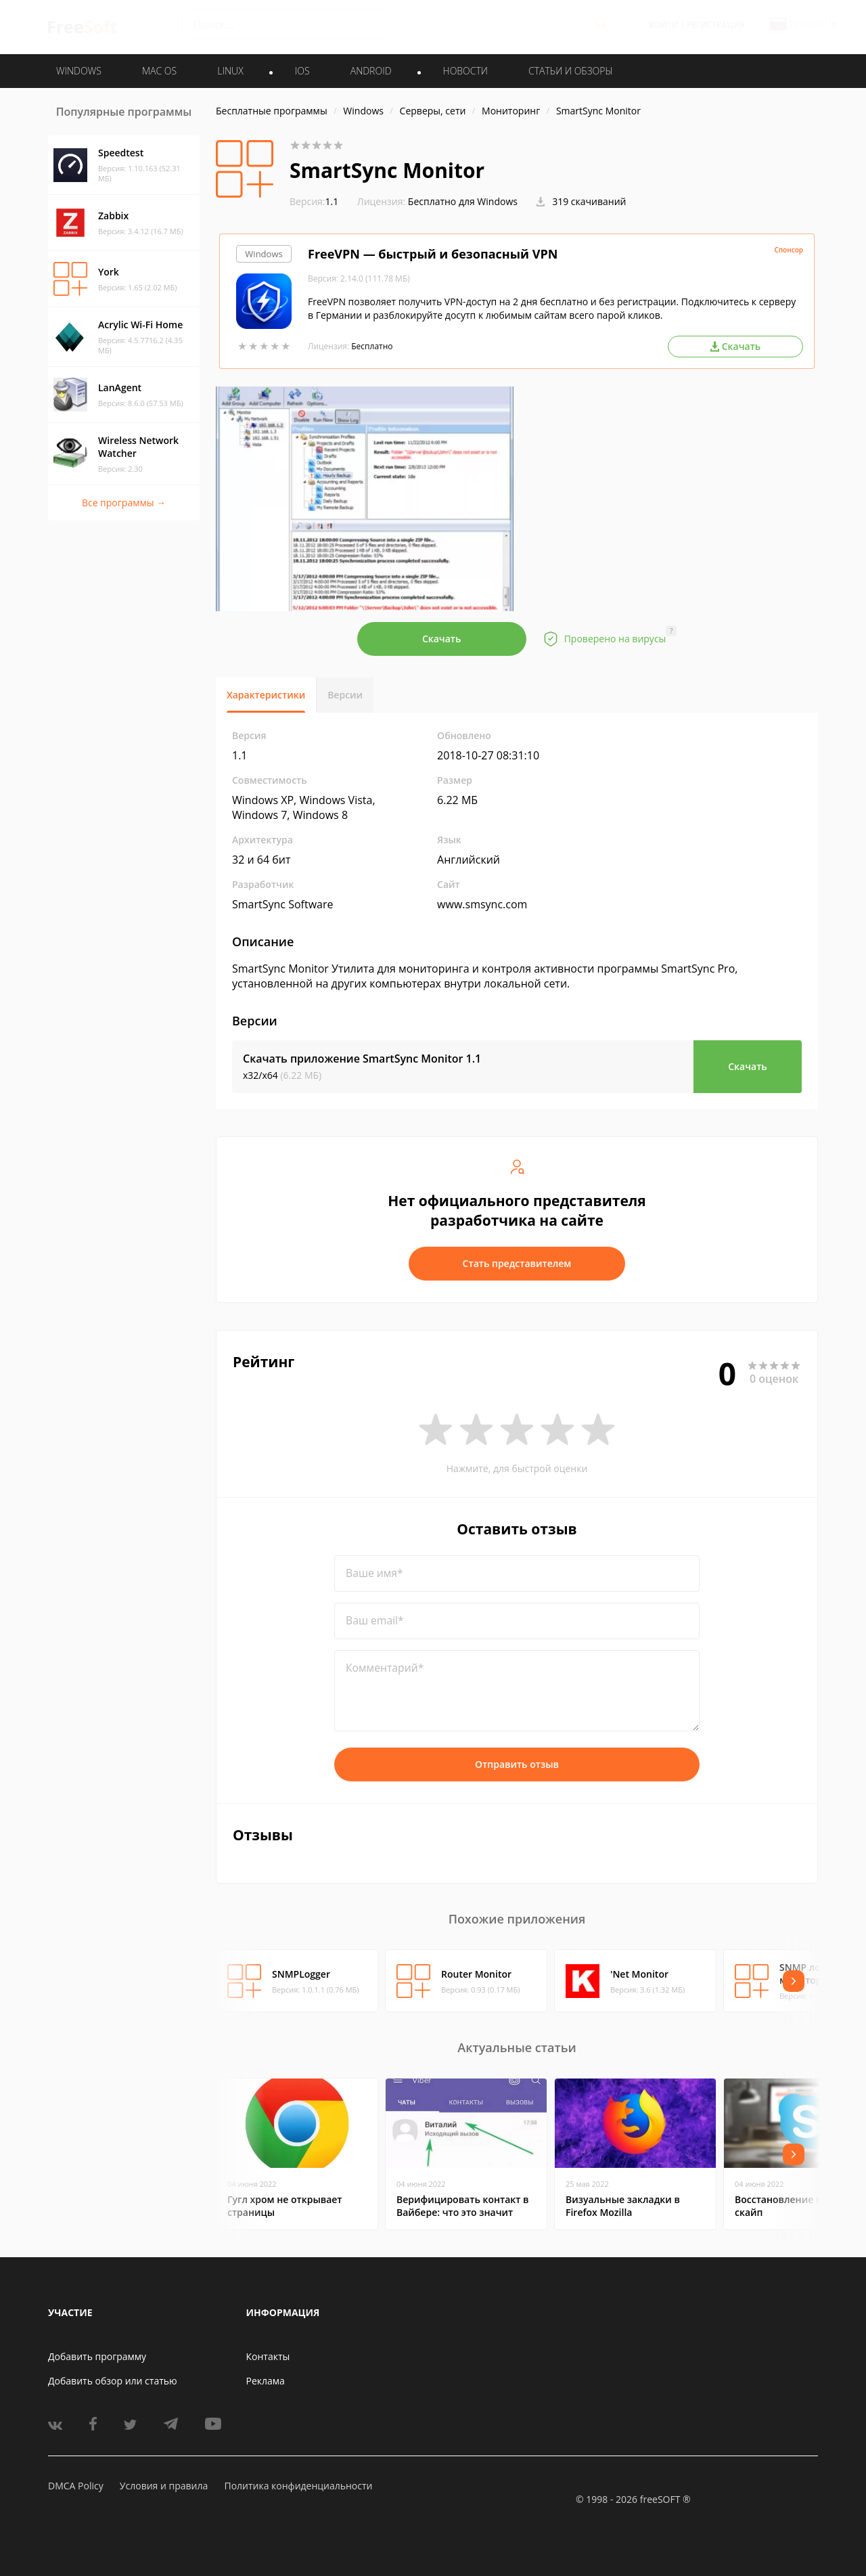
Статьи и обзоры (570, 70)
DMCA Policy (76, 2485)
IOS (302, 70)
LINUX (230, 70)
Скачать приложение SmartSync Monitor (362, 1058)
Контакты (268, 2356)
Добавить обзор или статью (112, 2380)
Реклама (265, 2380)
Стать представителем (517, 1263)
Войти (663, 24)
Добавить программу (97, 2356)
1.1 (314, 201)
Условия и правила (164, 2485)
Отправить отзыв (517, 1764)
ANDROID (371, 70)
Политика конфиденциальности (298, 2485)
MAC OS (159, 70)
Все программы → (124, 502)
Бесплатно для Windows (463, 201)
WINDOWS (78, 70)
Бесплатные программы (271, 110)
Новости (465, 70)
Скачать (441, 638)
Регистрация (716, 24)
